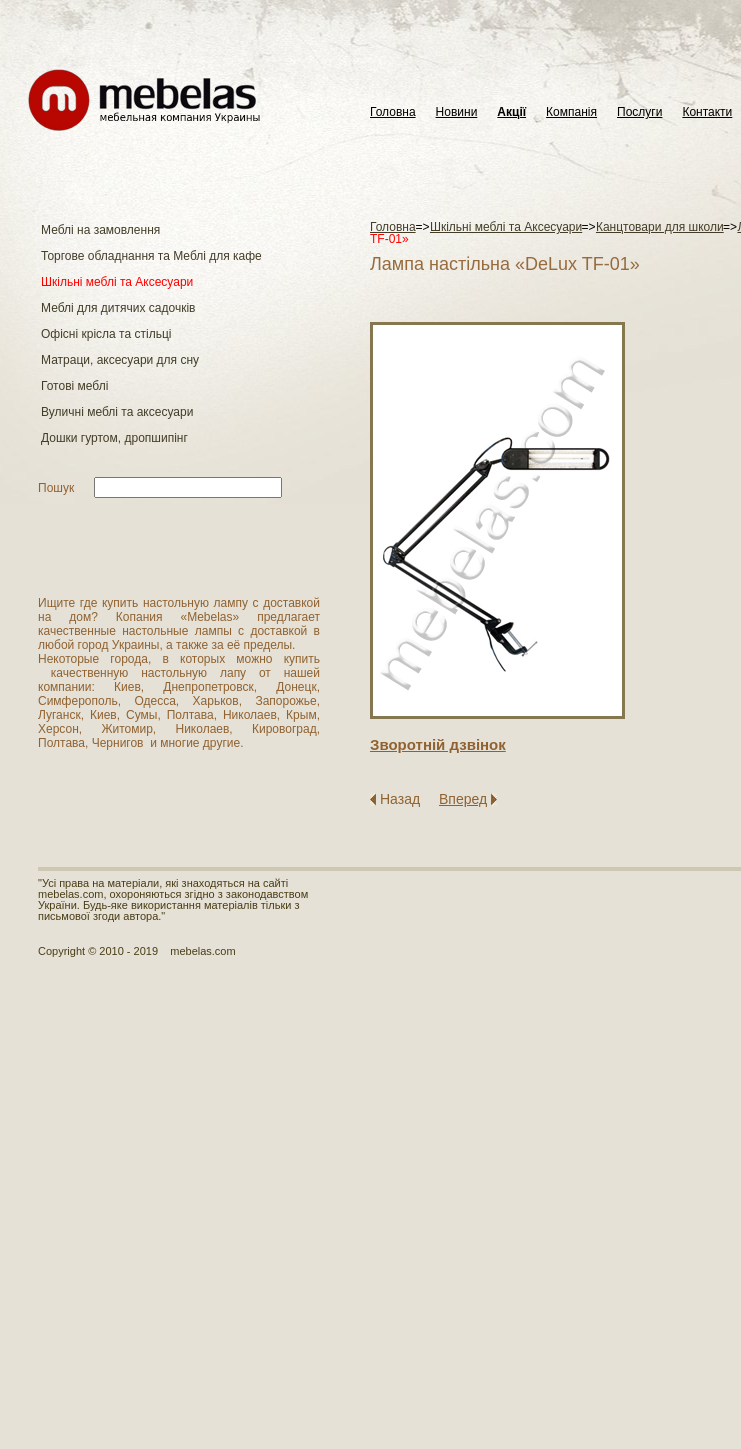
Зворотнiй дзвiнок (438, 744)
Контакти (707, 112)
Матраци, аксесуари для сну (120, 360)
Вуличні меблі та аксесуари (117, 412)
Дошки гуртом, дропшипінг (114, 438)
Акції (511, 112)
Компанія (571, 112)
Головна (393, 112)
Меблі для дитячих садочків (118, 308)
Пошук (56, 488)
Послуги (639, 112)
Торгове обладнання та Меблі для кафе (151, 256)
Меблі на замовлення (100, 230)
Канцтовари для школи (660, 227)
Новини (457, 112)
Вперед (463, 799)
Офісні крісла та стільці (106, 334)
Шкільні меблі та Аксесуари (117, 282)
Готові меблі (74, 386)
